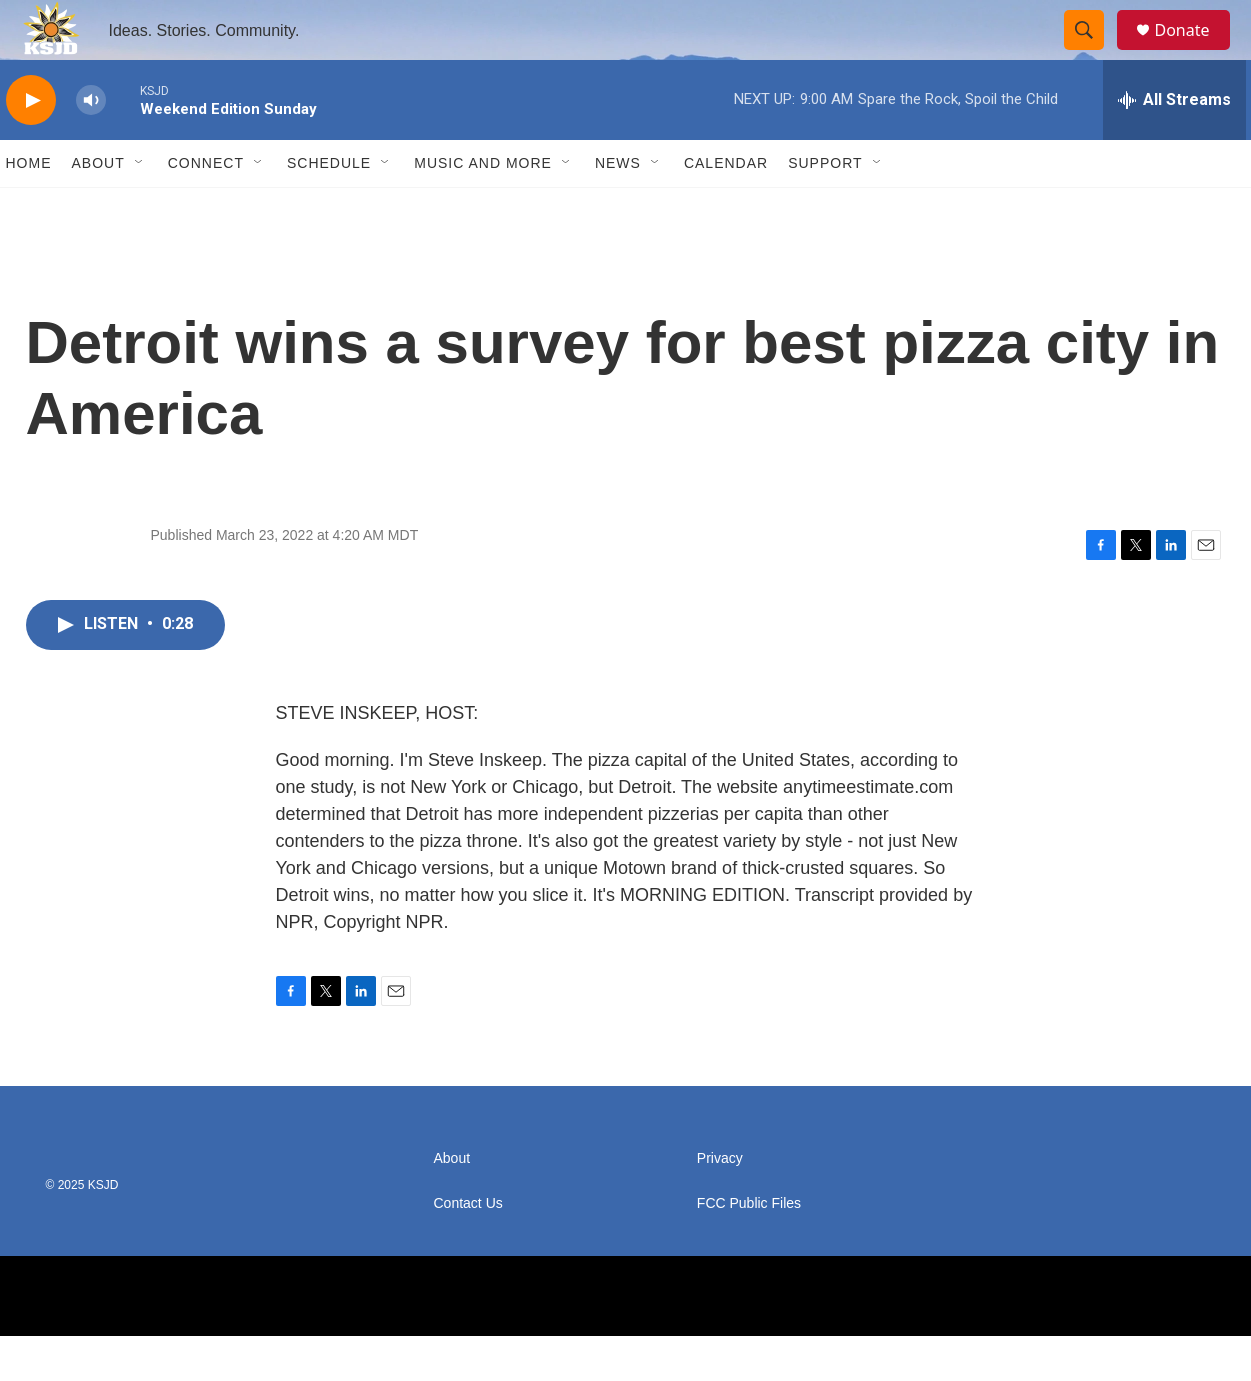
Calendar (726, 208)
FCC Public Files (749, 1248)
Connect (206, 208)
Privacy (720, 1203)
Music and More (483, 208)
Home (29, 208)
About (98, 208)
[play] (31, 145)
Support (825, 208)
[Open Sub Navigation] (140, 208)
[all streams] (1174, 145)
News (618, 208)
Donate (1195, 52)
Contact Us (468, 1248)
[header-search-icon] (1094, 53)
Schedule (329, 208)
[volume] (91, 145)
